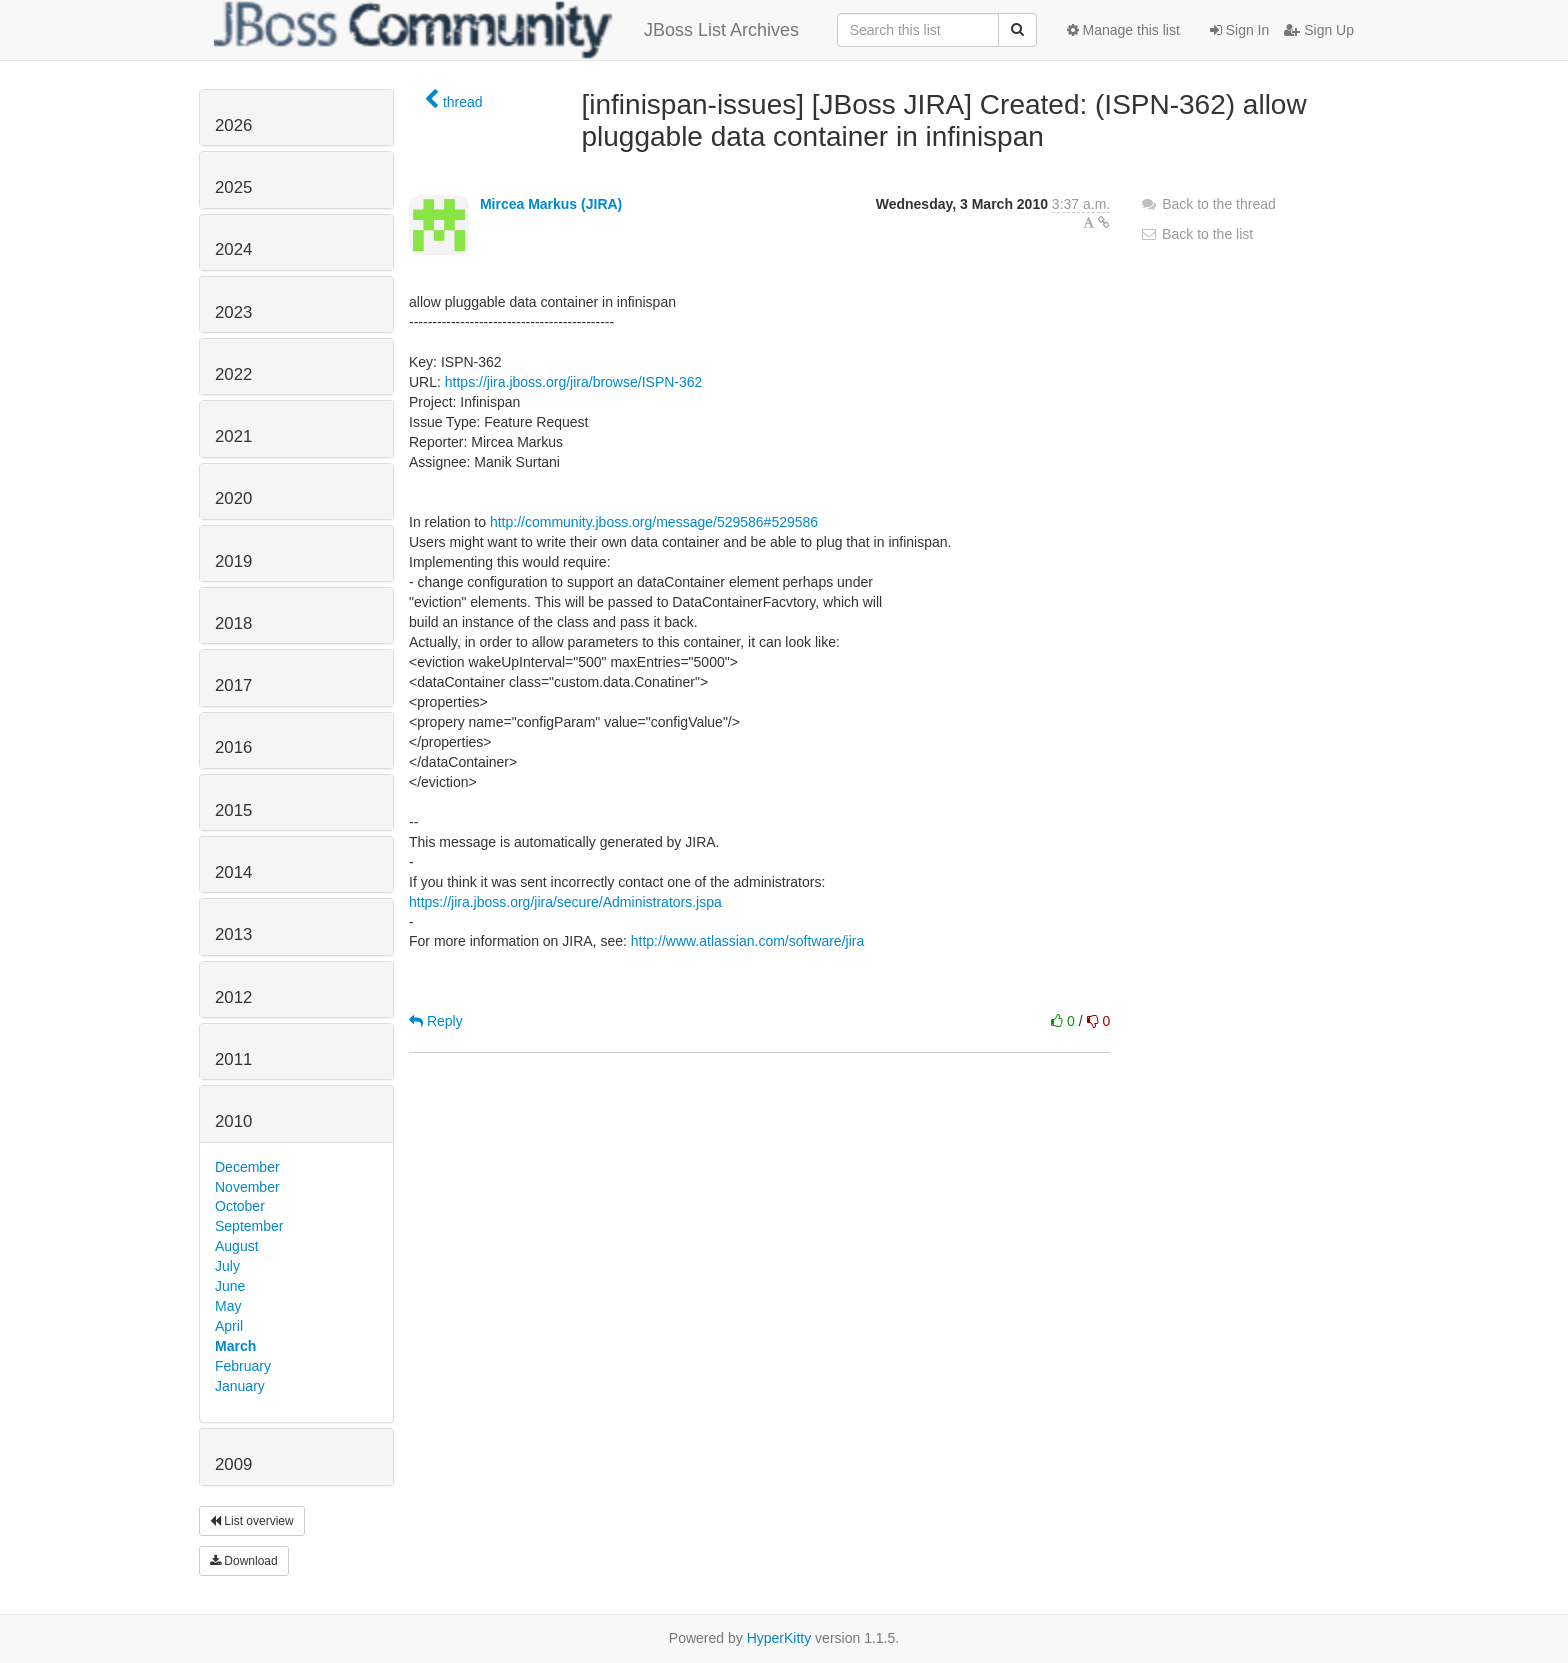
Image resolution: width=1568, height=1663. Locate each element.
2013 (233, 934)
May (228, 1306)
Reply (436, 1021)
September (249, 1226)
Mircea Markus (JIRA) (551, 204)
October (240, 1206)
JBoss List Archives (506, 30)
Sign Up (1319, 30)
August (237, 1246)
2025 (233, 187)
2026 (233, 125)
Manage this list (1123, 30)
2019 (233, 561)
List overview (252, 1521)
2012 (233, 997)
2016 (233, 747)
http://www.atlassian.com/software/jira (747, 941)
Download (244, 1561)
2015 (233, 810)
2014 (233, 872)
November (247, 1187)
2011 (233, 1059)
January (240, 1386)
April (229, 1326)
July (227, 1266)
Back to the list (1196, 234)
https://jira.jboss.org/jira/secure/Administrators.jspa (565, 902)
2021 (233, 436)
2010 (233, 1121)
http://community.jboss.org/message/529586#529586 (654, 522)
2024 (233, 249)
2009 (233, 1464)
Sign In (1239, 30)
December (247, 1167)
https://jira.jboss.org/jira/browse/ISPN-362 (574, 382)
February (243, 1366)
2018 (233, 623)
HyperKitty (779, 1638)
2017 (233, 685)
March (235, 1346)
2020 (233, 498)
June (230, 1286)
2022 (233, 374)
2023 (233, 312)
